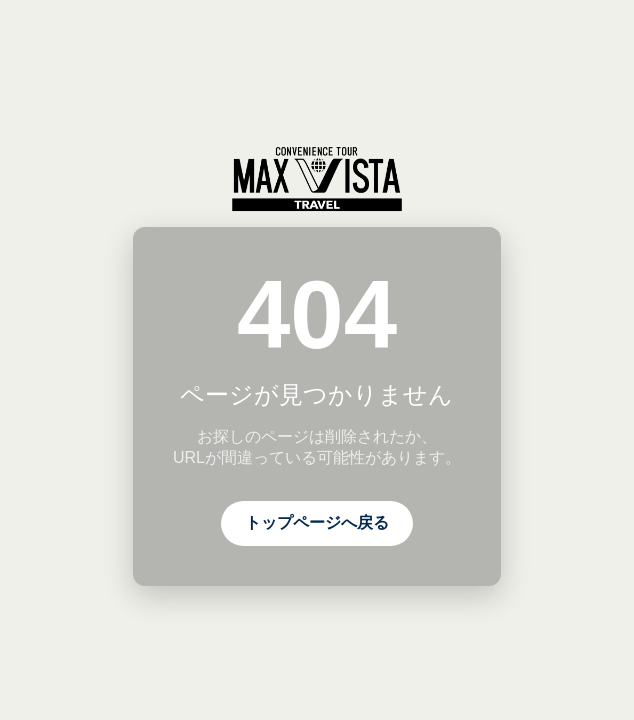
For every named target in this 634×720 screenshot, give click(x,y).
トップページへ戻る (317, 522)
